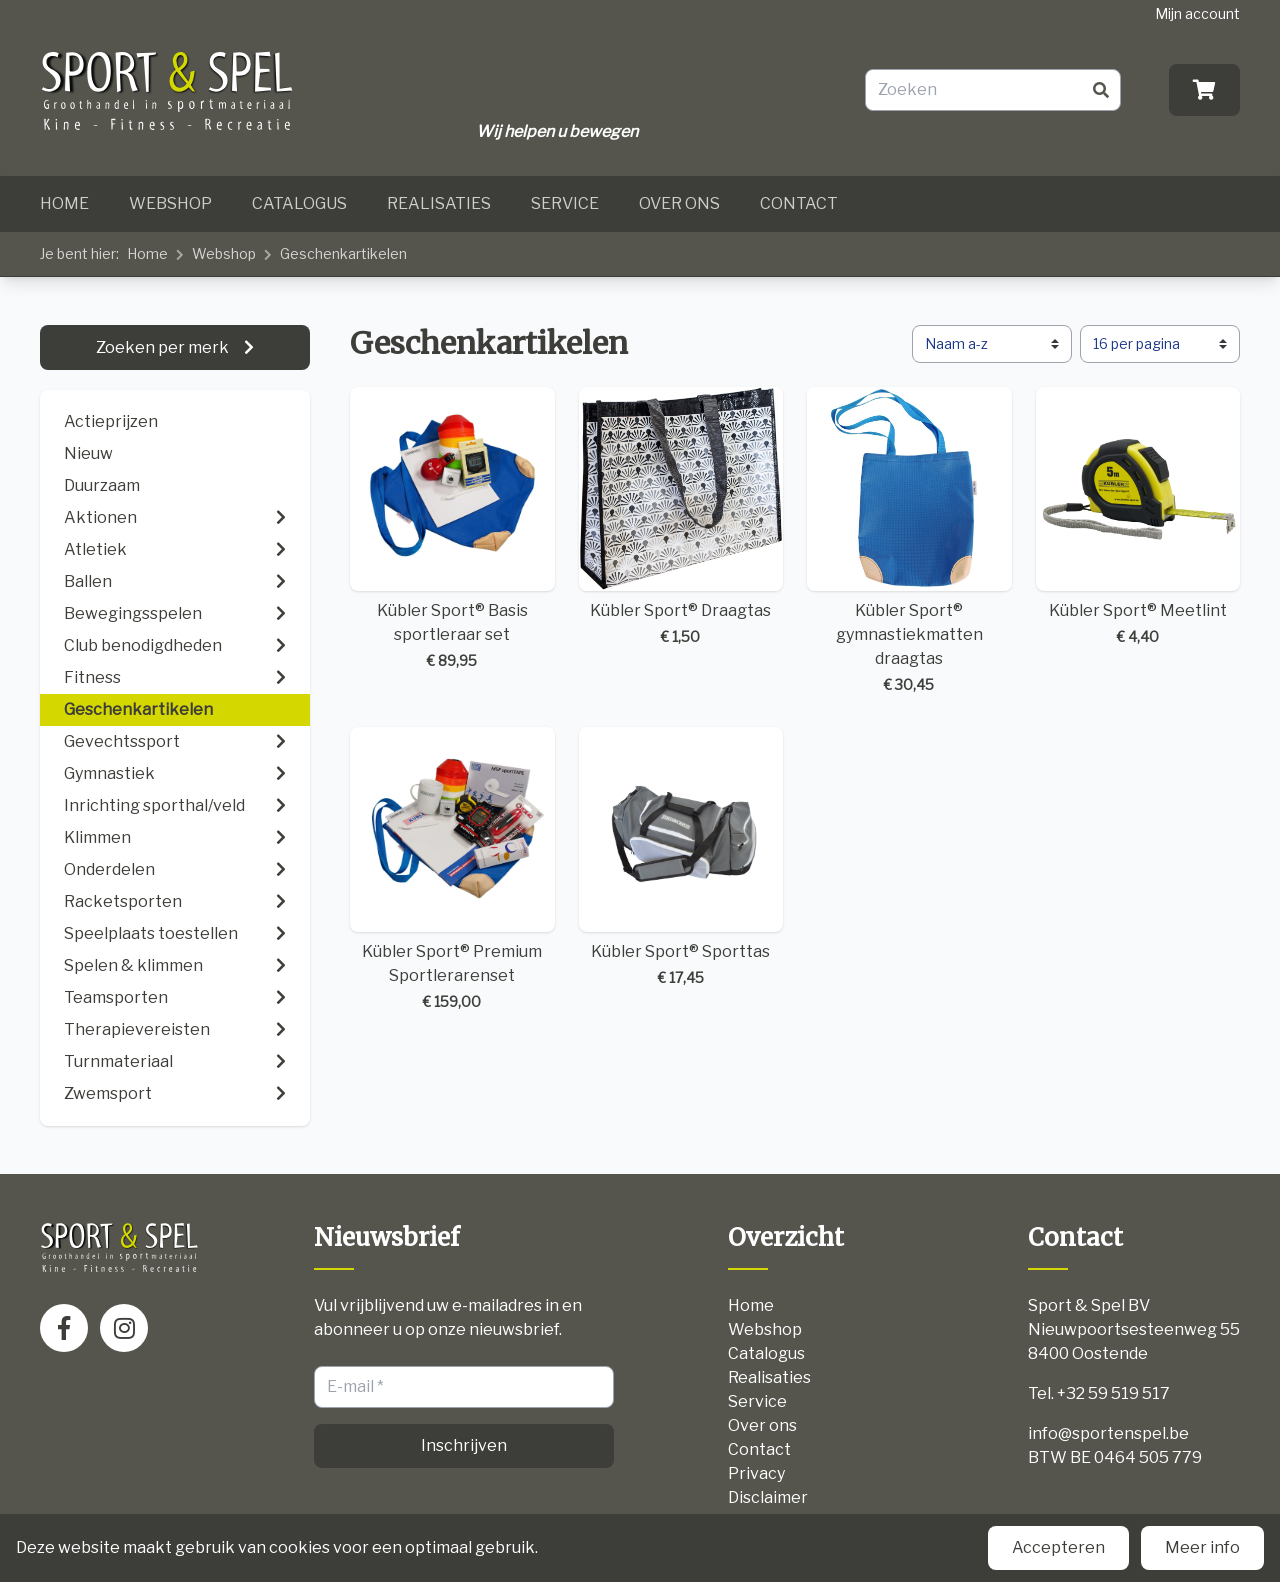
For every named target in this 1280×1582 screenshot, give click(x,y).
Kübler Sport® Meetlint (1138, 517)
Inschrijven (464, 1445)
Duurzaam (102, 485)
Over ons (679, 203)
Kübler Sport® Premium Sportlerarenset (452, 869)
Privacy (756, 1473)
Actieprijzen (111, 421)
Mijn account (1197, 13)
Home (64, 203)
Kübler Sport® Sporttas (681, 857)
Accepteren (1058, 1547)
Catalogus (299, 203)
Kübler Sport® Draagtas (681, 517)
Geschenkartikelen (343, 253)
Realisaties (439, 203)
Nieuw (88, 453)
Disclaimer (768, 1497)
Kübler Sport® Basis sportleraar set (452, 529)
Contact (799, 203)
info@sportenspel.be (1108, 1433)
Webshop (170, 203)
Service (565, 203)
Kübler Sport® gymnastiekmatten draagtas (909, 541)
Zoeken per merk (164, 347)
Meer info (1202, 1547)
